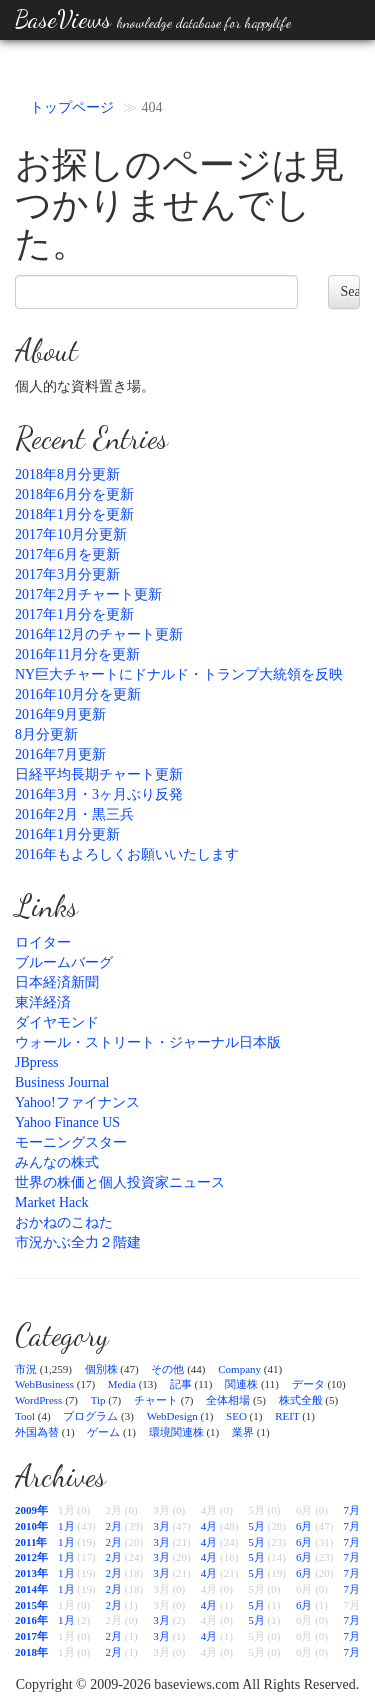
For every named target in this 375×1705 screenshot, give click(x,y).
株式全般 (301, 1400)
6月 (304, 1526)
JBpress (37, 1062)
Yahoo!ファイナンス (77, 1102)
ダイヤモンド (57, 1022)
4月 (209, 1526)
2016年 (31, 1620)
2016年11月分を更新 (77, 654)
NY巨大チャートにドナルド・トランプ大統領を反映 (179, 674)
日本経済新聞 (57, 982)
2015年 (31, 1605)
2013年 (31, 1573)
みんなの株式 (57, 1162)
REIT (287, 1416)
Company (239, 1369)
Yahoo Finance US (67, 1122)
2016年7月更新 (60, 754)
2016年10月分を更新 (78, 694)
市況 (26, 1369)
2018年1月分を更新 (74, 514)
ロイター (43, 942)
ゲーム (103, 1432)
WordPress (38, 1400)
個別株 (101, 1369)
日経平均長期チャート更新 (99, 774)
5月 (256, 1526)
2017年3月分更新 (67, 574)
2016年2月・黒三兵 (74, 814)
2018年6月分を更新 (74, 494)
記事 (181, 1384)
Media (122, 1384)
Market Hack (51, 1202)
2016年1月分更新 (67, 834)
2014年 (31, 1589)
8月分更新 (46, 734)
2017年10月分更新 (71, 534)
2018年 (31, 1652)
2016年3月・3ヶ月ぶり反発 (99, 794)
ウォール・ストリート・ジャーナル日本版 (148, 1042)
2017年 (31, 1636)
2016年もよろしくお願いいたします (127, 854)
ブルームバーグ (64, 962)
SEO (236, 1416)
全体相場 (228, 1400)
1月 (66, 1526)
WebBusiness (44, 1384)
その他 (167, 1369)
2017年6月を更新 (67, 554)
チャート (156, 1400)
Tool (25, 1416)
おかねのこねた (64, 1222)
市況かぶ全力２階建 (78, 1242)
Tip (98, 1400)
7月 (351, 1510)
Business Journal (62, 1082)
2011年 (31, 1542)
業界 (243, 1432)
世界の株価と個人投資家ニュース (120, 1182)
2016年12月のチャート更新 (99, 634)
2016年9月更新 (60, 714)
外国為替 (37, 1432)
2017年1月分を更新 (74, 614)
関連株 (241, 1384)
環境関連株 (176, 1432)
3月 (161, 1526)
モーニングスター (71, 1142)
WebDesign (172, 1416)
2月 (114, 1526)
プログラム (90, 1416)
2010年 (31, 1526)
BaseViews (153, 19)
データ (308, 1384)
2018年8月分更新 (67, 474)
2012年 (31, 1557)
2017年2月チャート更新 (88, 594)
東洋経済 (43, 1002)
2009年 (31, 1510)
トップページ (72, 107)
